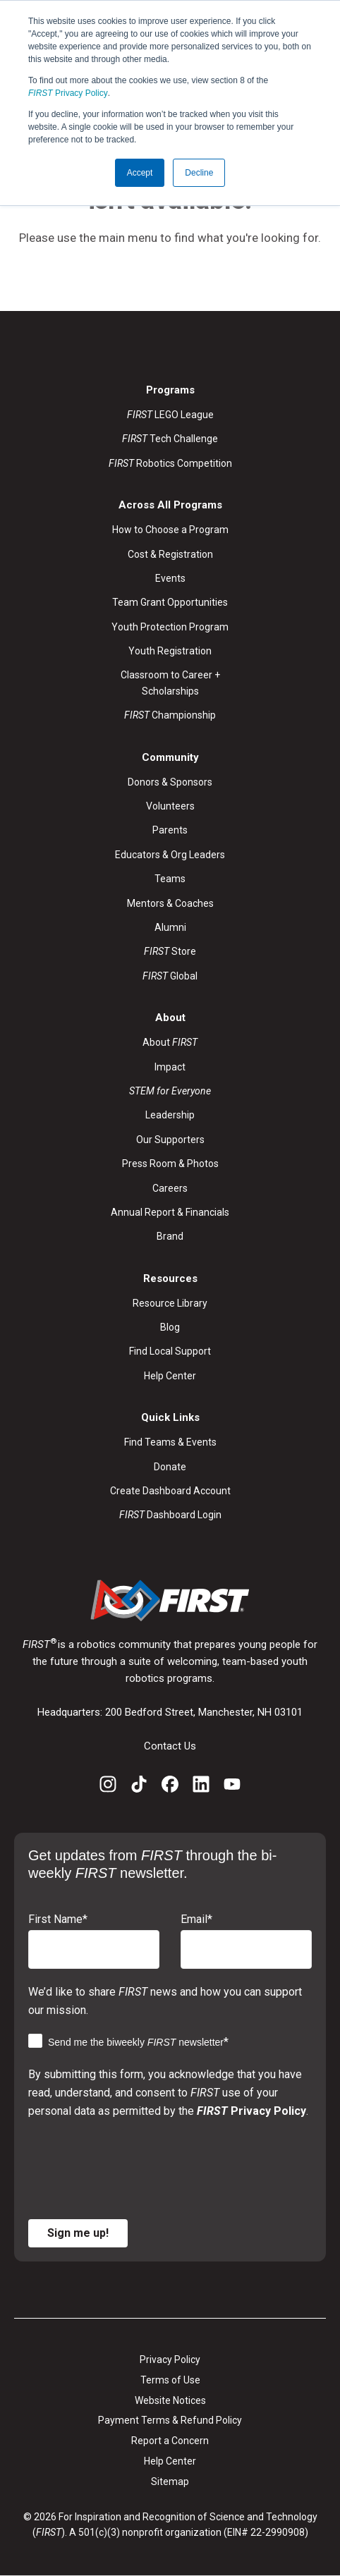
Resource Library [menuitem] (170, 1303)
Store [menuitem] (170, 951)
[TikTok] (138, 1786)
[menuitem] (170, 1091)
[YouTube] (232, 1786)
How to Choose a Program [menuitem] (170, 529)
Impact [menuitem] (170, 1067)
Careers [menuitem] (170, 1188)
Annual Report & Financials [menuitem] (170, 1212)
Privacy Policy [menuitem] (170, 2359)
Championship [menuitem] (170, 715)
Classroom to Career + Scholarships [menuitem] (170, 682)
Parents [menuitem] (170, 830)
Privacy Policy (68, 93)
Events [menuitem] (170, 578)
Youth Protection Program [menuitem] (170, 627)
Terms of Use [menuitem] (170, 2380)
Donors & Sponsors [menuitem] (170, 782)
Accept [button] (140, 173)
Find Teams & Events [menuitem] (170, 1442)
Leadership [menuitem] (170, 1115)
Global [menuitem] (170, 976)
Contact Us (170, 1746)
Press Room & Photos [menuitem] (170, 1163)
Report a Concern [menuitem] (170, 2440)
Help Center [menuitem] (170, 1375)
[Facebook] (170, 1786)
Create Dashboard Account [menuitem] (170, 1490)
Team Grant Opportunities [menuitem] (170, 602)
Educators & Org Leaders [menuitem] (170, 854)
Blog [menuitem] (170, 1327)
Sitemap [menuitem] (170, 2481)
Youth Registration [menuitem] (170, 651)
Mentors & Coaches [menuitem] (170, 903)
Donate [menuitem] (170, 1466)
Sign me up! (78, 2233)
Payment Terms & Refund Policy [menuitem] (170, 2420)
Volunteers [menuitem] (170, 806)
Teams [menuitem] (170, 878)
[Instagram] (107, 1786)
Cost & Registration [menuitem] (170, 554)
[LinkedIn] (201, 1786)
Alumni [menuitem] (170, 927)
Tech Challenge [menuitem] (170, 438)
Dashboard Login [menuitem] (170, 1514)
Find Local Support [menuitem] (170, 1351)
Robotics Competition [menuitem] (170, 463)
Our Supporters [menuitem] (170, 1139)
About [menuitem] (170, 1042)
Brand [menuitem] (170, 1236)
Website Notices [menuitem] (170, 2400)
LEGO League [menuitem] (170, 414)
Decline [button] (199, 173)
